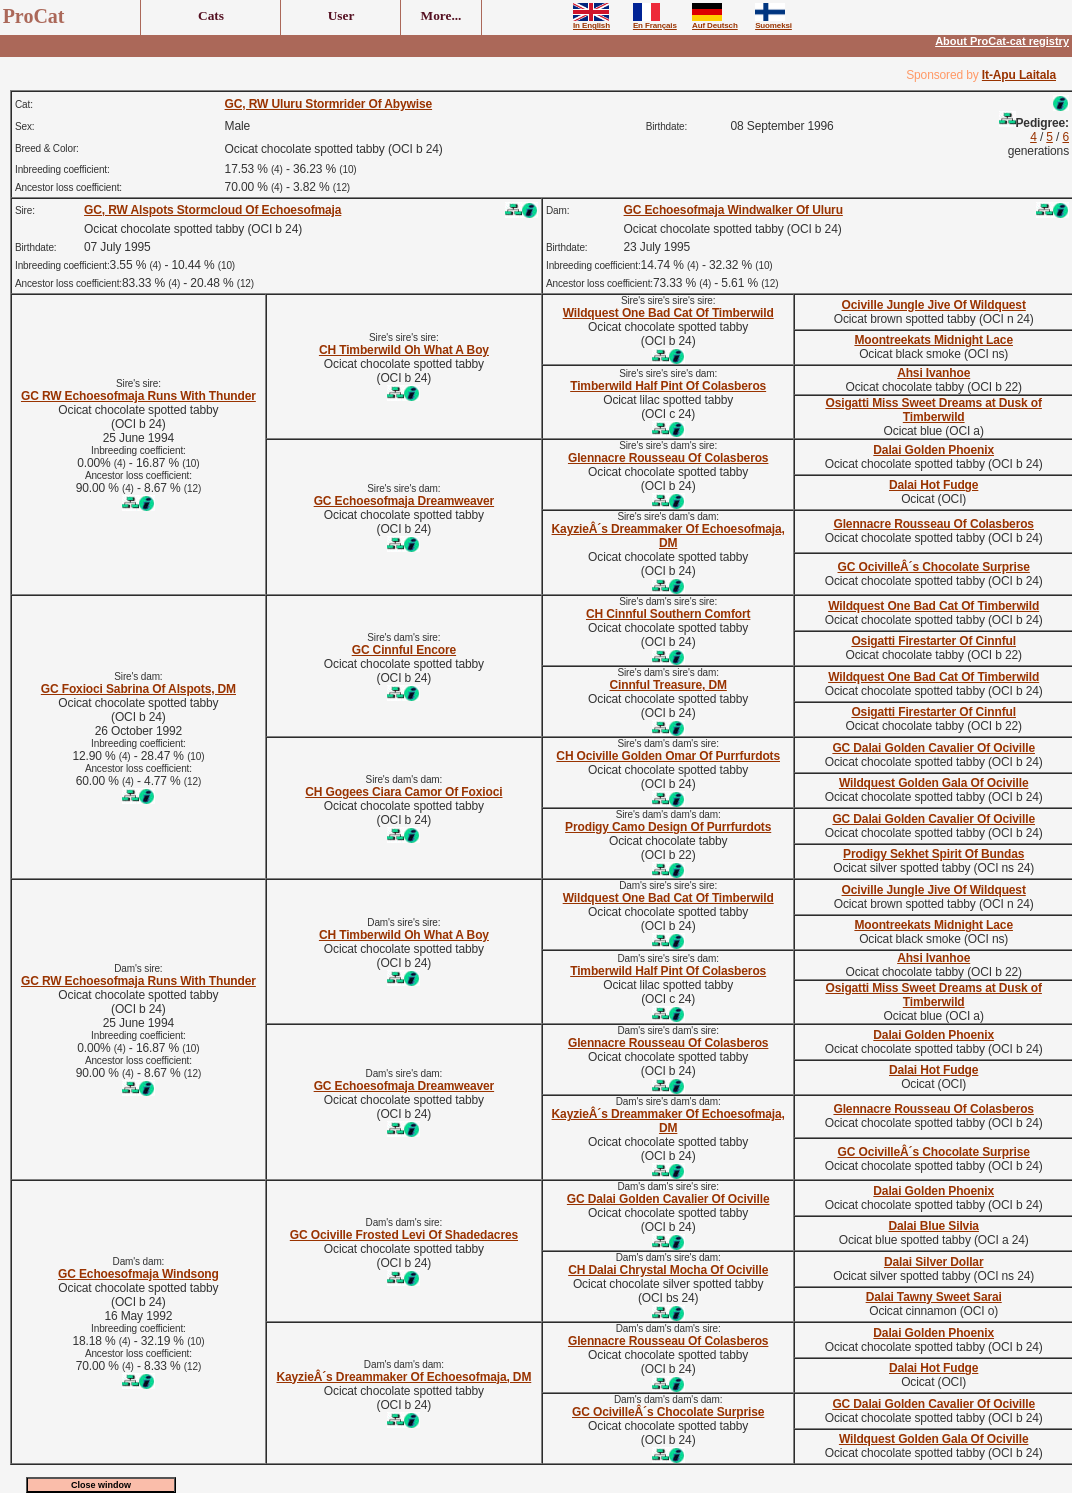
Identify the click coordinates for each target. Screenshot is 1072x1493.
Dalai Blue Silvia (933, 1226)
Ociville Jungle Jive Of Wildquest (934, 305)
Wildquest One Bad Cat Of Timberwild (668, 313)
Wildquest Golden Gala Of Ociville (934, 783)
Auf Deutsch (715, 22)
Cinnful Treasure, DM (667, 685)
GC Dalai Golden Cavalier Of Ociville (933, 748)
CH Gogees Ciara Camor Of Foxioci (403, 792)
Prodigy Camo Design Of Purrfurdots (668, 827)
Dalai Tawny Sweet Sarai (934, 1297)
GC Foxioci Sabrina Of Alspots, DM (138, 689)
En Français (655, 22)
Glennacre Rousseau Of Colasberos (668, 458)
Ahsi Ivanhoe (933, 373)
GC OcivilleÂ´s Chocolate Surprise (934, 567)
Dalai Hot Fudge (933, 485)
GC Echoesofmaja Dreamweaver (404, 501)
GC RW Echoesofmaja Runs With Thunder (138, 396)
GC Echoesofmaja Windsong (138, 1274)
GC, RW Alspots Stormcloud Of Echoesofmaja (212, 210)
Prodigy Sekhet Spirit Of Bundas (933, 854)
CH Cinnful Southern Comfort (668, 614)
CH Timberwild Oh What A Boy (404, 350)
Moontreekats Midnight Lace (933, 340)
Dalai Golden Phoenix (933, 450)
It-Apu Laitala (1019, 75)
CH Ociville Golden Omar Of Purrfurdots (668, 756)
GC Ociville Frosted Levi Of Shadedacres (404, 1235)
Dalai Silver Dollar (934, 1262)
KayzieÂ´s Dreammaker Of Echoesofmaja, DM (668, 536)
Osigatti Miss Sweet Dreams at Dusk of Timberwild (933, 410)
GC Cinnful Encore (404, 650)
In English (591, 22)
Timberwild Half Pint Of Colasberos (668, 386)
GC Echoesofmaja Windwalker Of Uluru (733, 210)
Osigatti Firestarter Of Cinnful (933, 641)
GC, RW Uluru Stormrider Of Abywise (329, 104)
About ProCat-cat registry (1002, 41)
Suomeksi (773, 22)
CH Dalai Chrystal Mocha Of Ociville (668, 1270)
